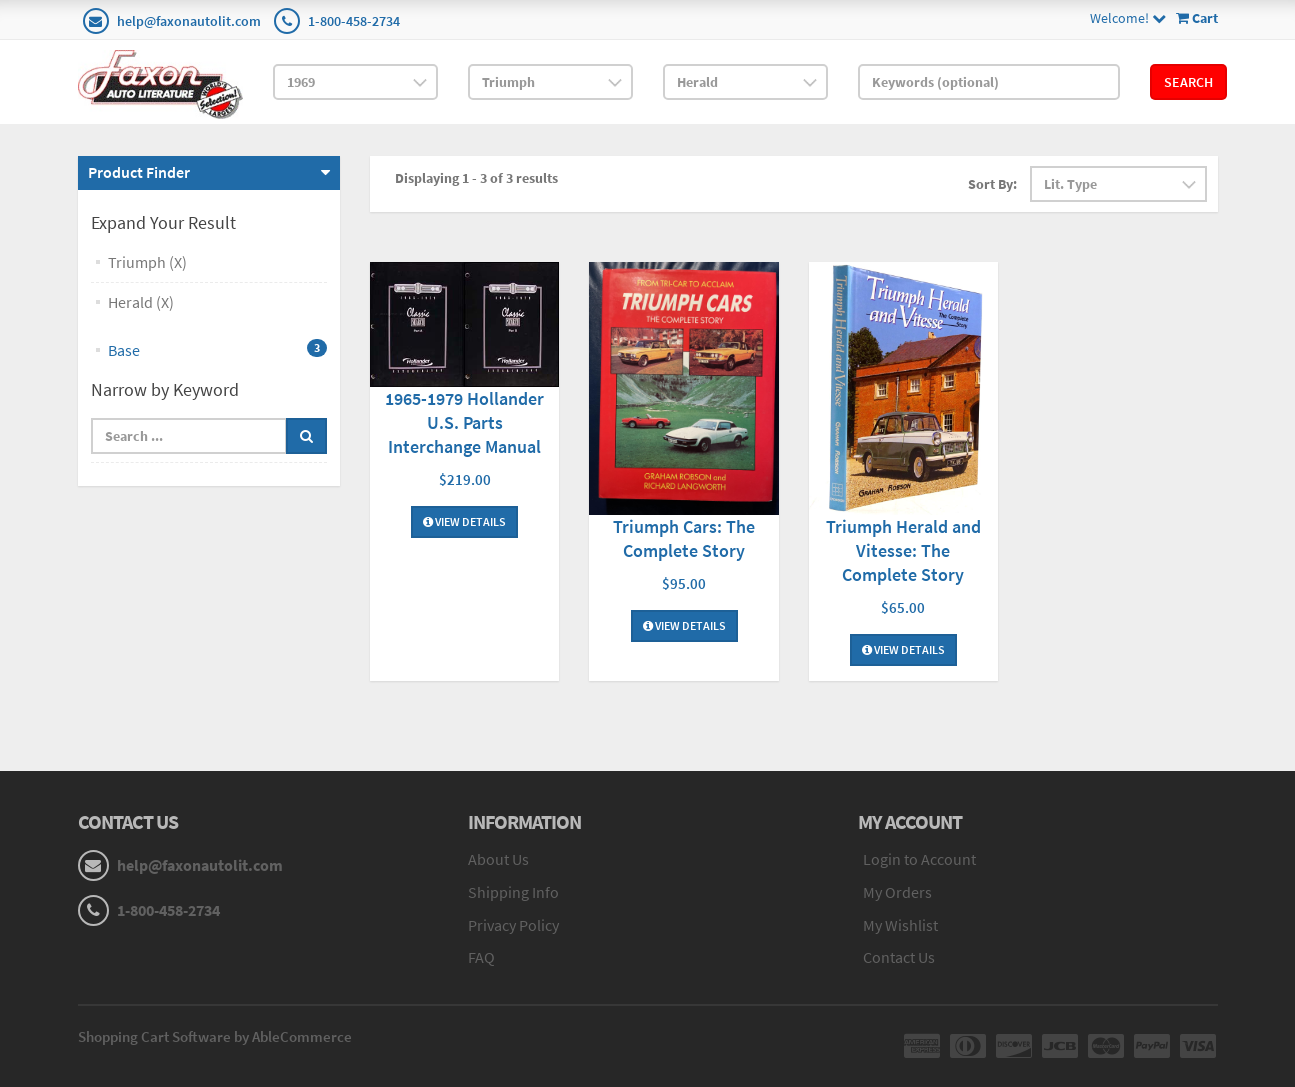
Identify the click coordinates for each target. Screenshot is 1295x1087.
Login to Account (919, 859)
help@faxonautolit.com (189, 21)
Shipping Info (513, 892)
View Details (464, 521)
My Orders (897, 892)
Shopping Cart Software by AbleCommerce (215, 1036)
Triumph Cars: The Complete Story (684, 538)
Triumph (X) (147, 262)
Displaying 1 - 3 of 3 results (476, 178)
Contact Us (899, 957)
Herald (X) (141, 302)
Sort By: (992, 184)
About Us (498, 859)
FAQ (481, 957)
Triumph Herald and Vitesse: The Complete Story (903, 550)
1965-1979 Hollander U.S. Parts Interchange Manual (464, 422)
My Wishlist (900, 925)
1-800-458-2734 (354, 21)
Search (1188, 82)
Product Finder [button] (139, 172)
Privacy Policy (513, 925)
